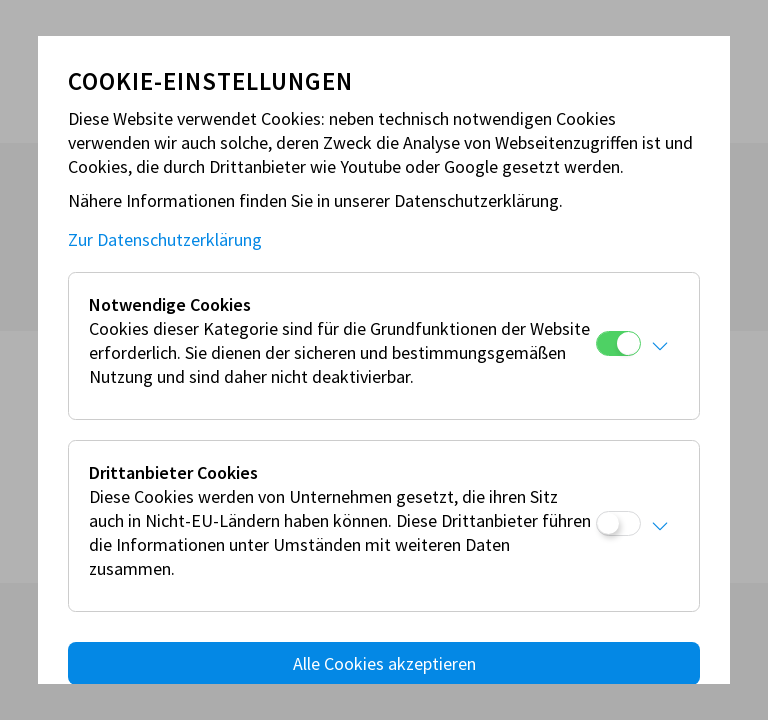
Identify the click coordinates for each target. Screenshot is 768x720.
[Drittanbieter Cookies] (618, 523)
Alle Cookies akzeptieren (384, 663)
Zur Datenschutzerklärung (165, 239)
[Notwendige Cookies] (618, 343)
